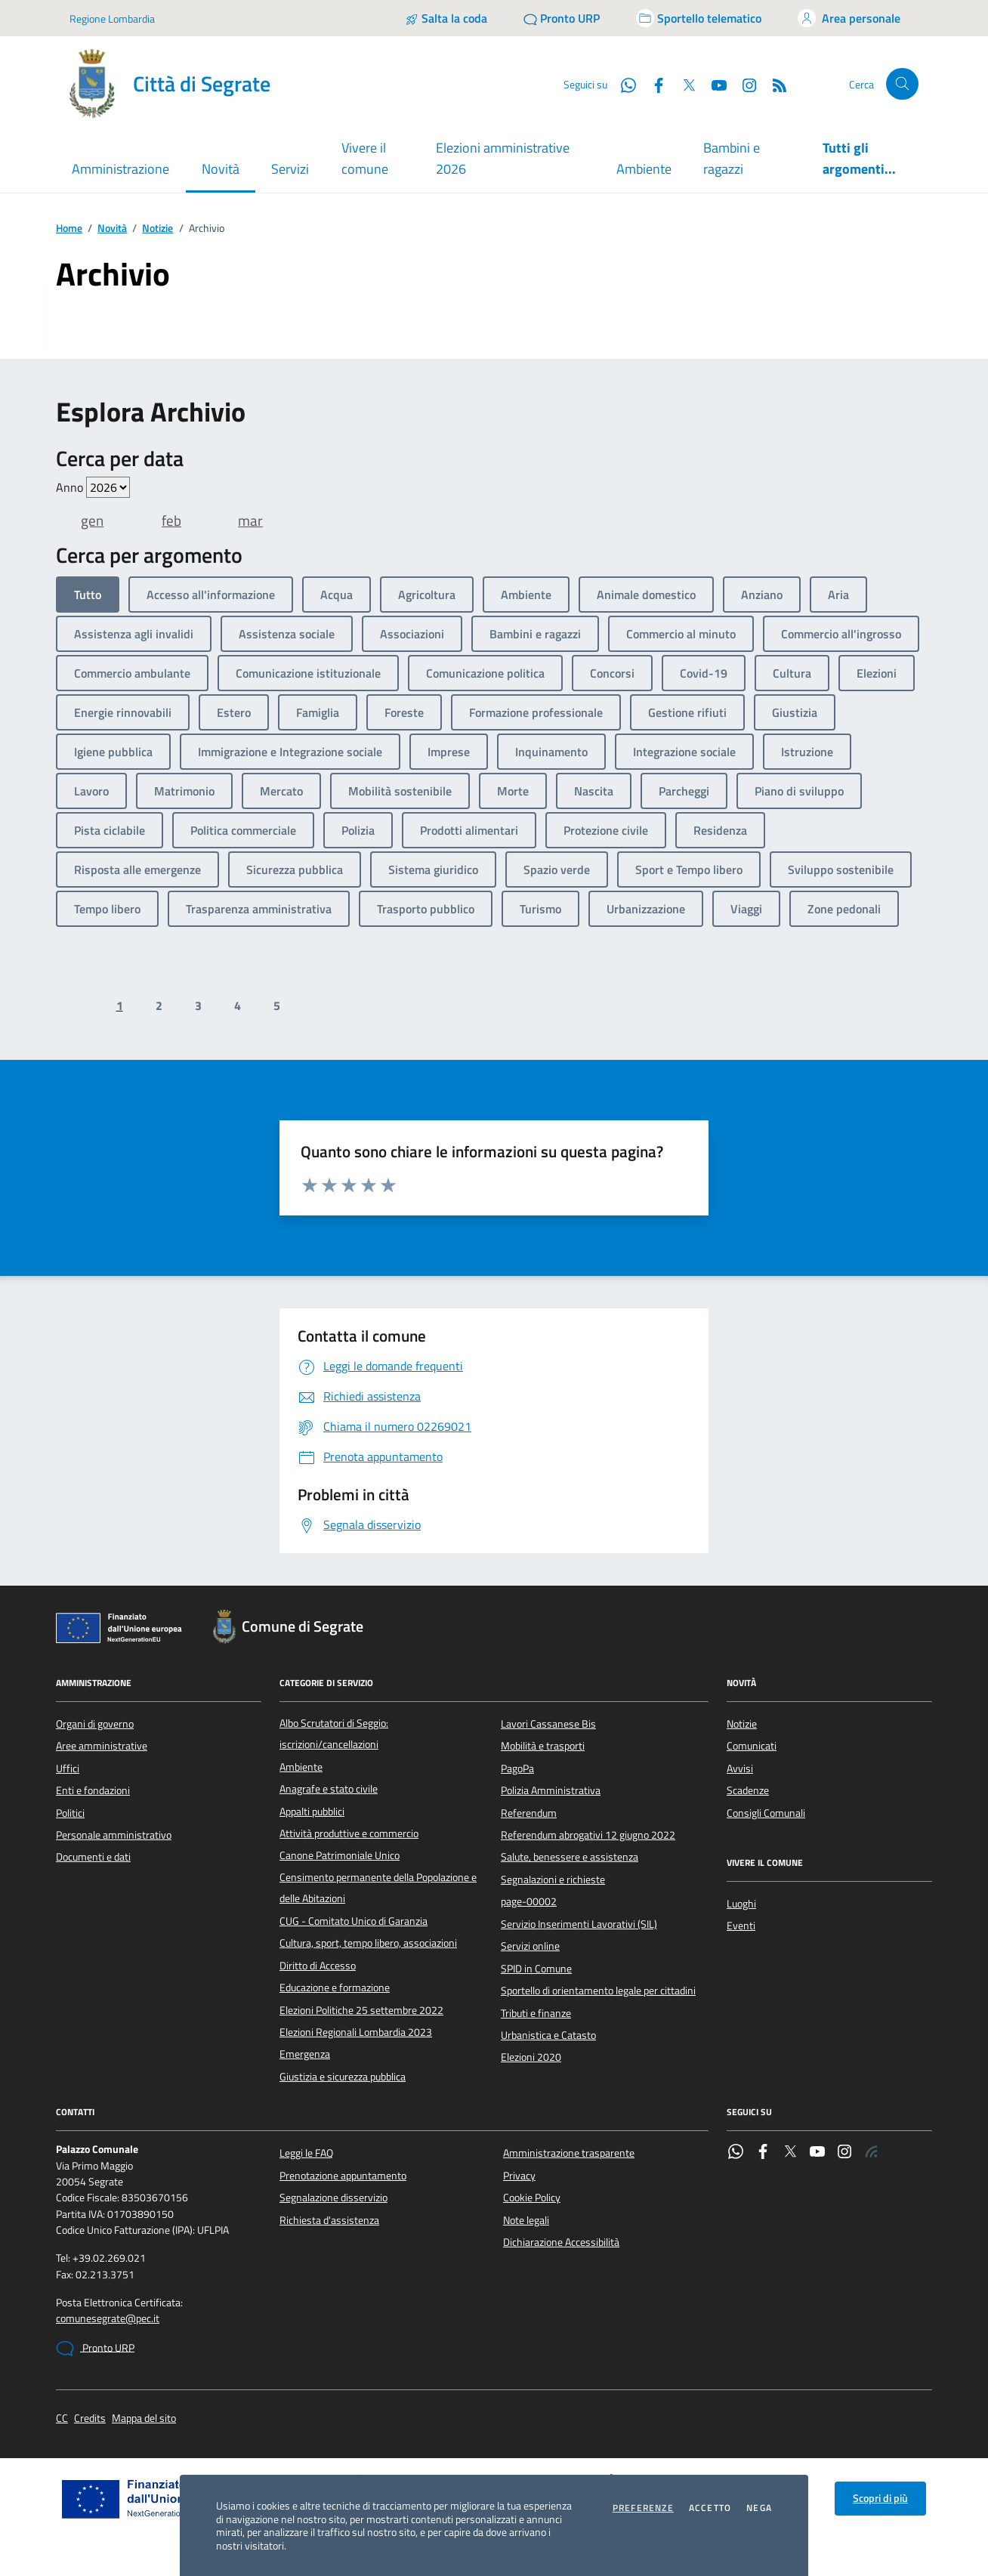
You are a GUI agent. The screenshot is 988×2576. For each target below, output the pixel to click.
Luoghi (741, 1903)
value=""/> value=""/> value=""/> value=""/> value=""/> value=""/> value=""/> (108, 487)
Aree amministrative (101, 1745)
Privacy (519, 2175)
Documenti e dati (93, 1857)
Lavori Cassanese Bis (548, 1724)
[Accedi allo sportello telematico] (699, 18)
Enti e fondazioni (93, 1790)
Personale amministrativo (113, 1835)
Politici (70, 1813)
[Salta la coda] (446, 18)
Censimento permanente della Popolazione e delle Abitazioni (378, 1888)
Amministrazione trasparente (568, 2153)
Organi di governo (95, 1724)
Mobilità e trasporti (543, 1745)
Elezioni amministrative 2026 (503, 158)
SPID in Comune (536, 1968)
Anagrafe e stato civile (328, 1789)
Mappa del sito (144, 2418)
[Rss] (773, 83)
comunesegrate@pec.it (107, 2319)
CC (62, 2418)
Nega (759, 2508)
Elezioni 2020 (531, 2057)
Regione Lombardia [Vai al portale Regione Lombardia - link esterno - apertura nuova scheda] (112, 18)
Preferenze (643, 2508)
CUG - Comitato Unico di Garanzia (353, 1921)
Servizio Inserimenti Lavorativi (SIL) (579, 1924)
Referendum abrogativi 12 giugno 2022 (588, 1835)
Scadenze (748, 1790)
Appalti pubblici (311, 1811)
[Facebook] (653, 83)
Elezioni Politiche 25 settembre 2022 (361, 2010)
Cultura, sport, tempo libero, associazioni (368, 1943)
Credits (90, 2418)
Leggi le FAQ (306, 2153)
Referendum (529, 1813)
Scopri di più (880, 2498)
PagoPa (517, 1768)
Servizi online (530, 1946)
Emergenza (304, 2054)
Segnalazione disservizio (333, 2197)
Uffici (67, 1768)
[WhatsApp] (622, 83)
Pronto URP (95, 2349)
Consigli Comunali (766, 1813)
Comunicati (752, 1745)
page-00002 (529, 1901)
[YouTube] (713, 83)
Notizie (157, 228)
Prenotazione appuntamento (342, 2175)
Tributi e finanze (536, 2013)
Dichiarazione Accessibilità (561, 2242)
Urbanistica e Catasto (548, 2035)
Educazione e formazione (334, 1987)
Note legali (526, 2220)
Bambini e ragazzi (731, 158)
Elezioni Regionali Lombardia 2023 (355, 2032)
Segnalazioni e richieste (553, 1879)
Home (69, 228)
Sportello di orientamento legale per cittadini (598, 1990)
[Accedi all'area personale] (849, 18)
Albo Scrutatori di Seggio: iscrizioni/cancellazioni (333, 1734)
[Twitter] (683, 83)
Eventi (741, 1925)
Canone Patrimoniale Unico (339, 1855)
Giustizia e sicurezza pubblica (342, 2076)
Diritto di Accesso (317, 1965)
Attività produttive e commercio (348, 1833)
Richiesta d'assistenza (329, 2220)
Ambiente (644, 169)
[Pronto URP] (561, 18)
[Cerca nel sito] (902, 84)
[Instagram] (743, 83)
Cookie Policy (531, 2197)
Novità (112, 228)
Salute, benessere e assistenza (569, 1857)
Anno (93, 487)
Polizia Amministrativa (551, 1790)
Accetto (710, 2508)
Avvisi (740, 1768)
